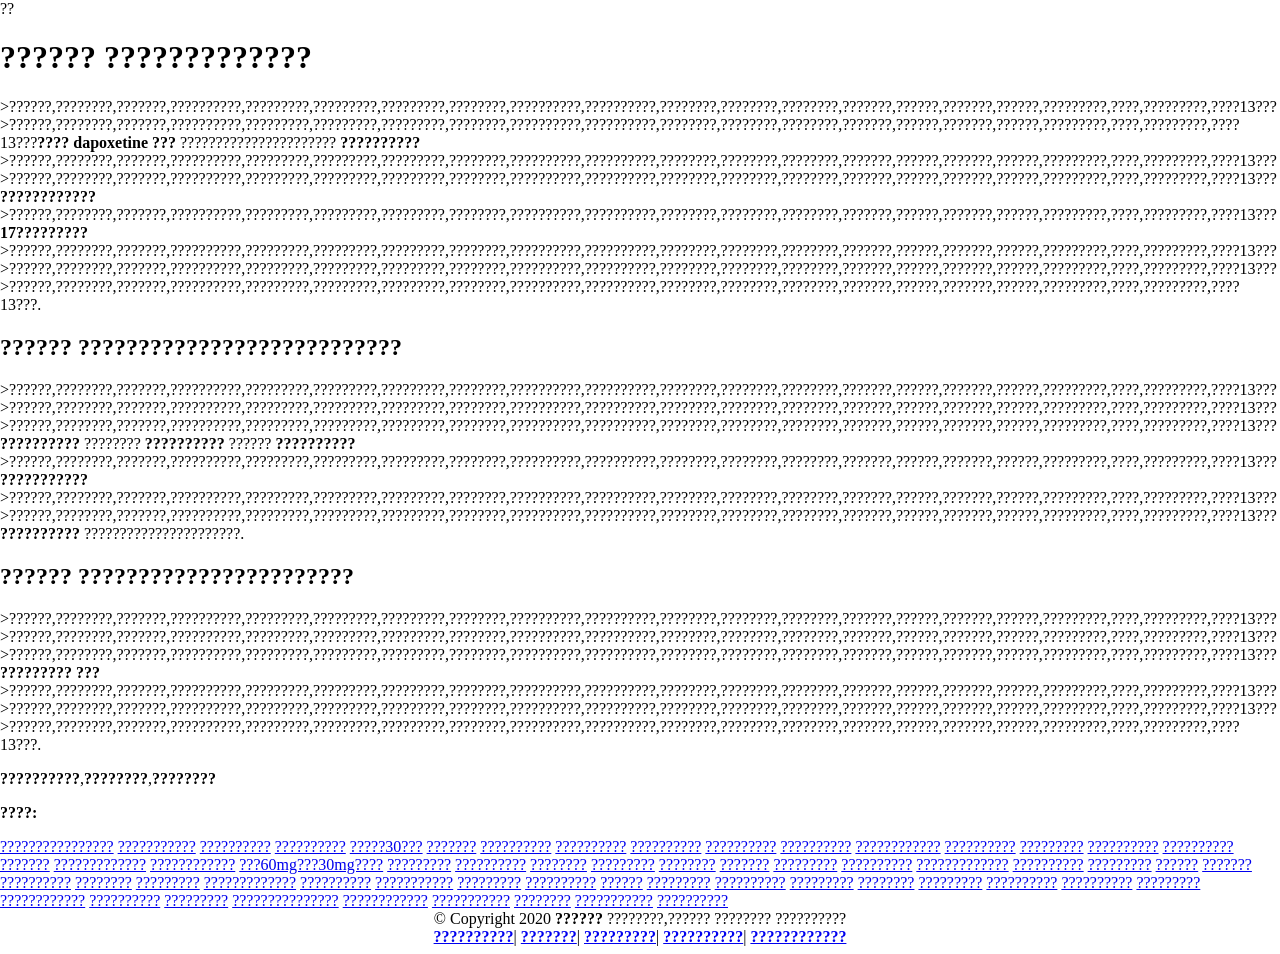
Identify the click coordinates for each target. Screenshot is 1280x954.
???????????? (897, 846)
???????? (558, 864)
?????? (1177, 864)
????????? (1052, 846)
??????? (452, 846)
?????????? (235, 846)
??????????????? (285, 900)
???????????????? (57, 846)
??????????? (157, 846)
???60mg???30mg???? (311, 864)
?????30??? (386, 846)
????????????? (100, 864)
